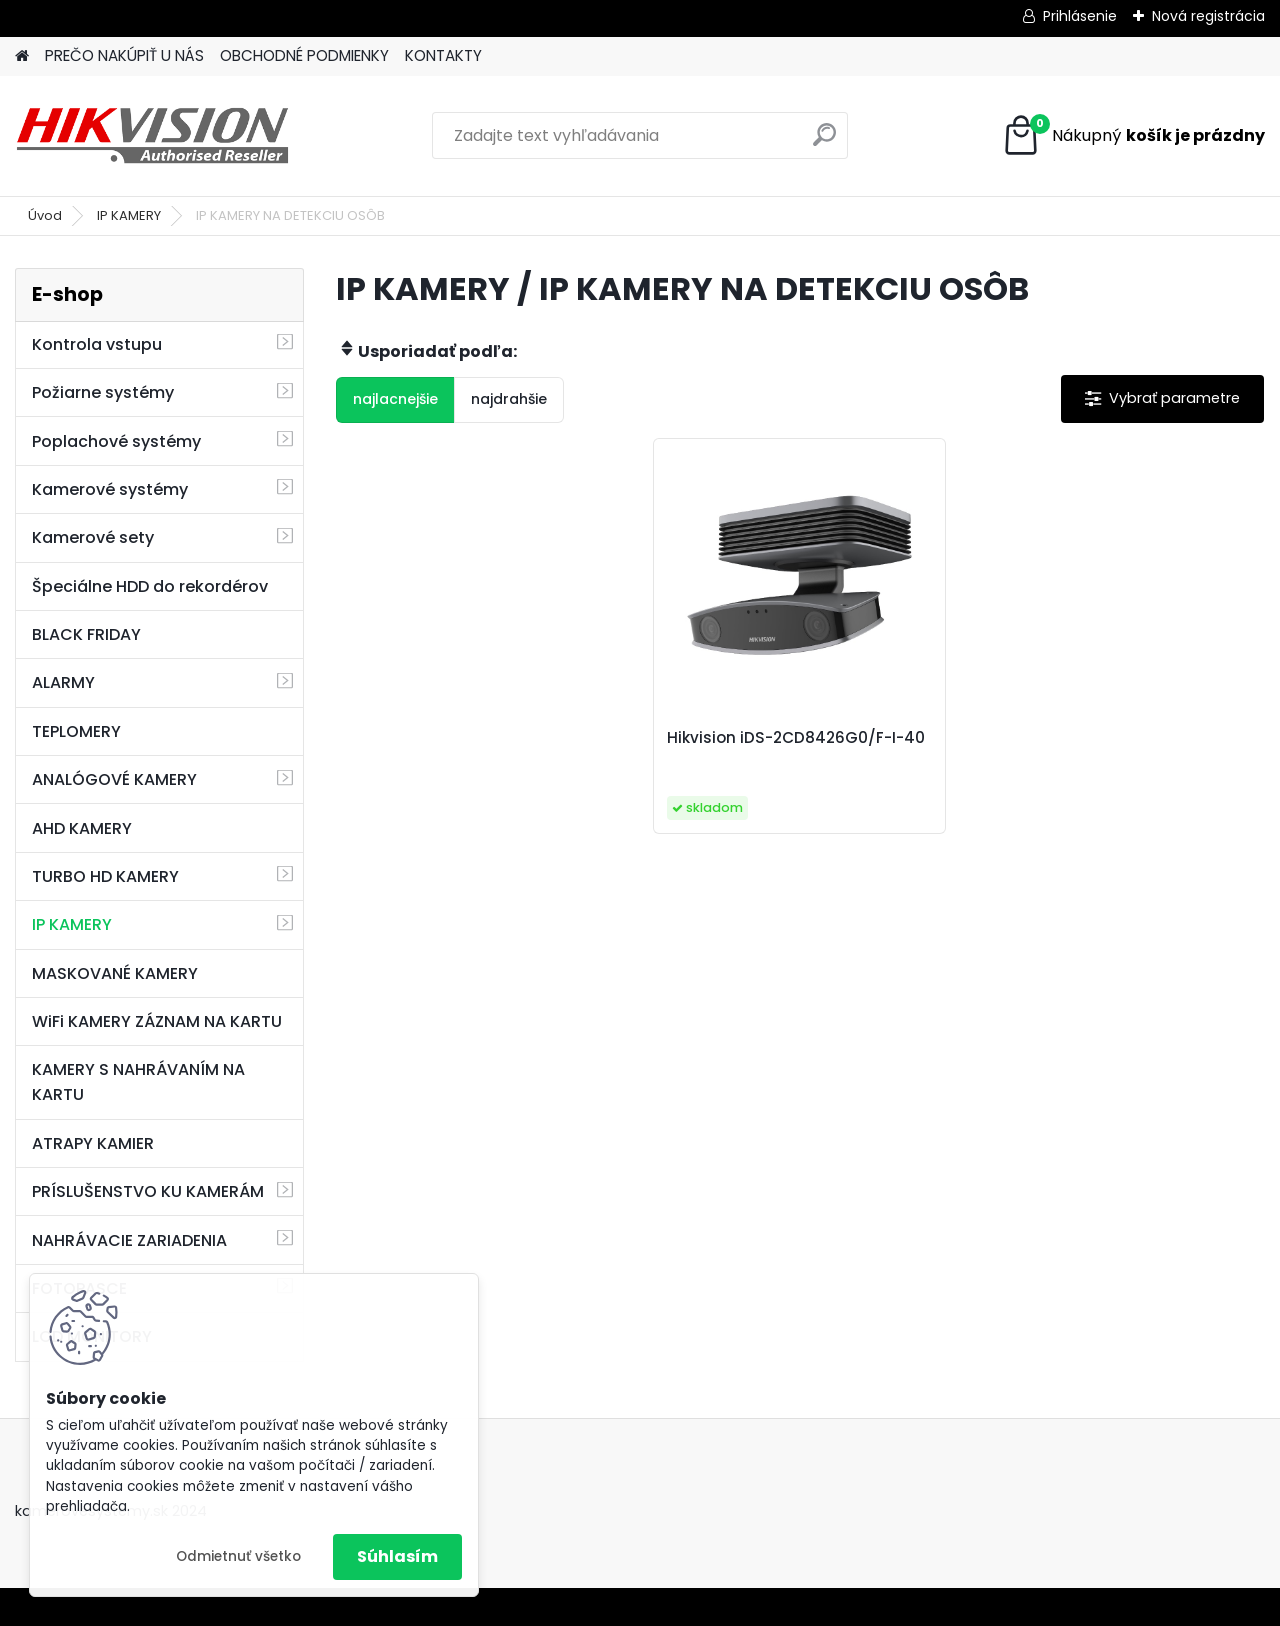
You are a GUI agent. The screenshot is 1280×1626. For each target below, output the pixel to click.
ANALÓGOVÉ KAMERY (114, 779)
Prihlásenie (1080, 16)
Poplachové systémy (116, 441)
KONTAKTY (443, 55)
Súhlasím (397, 1556)
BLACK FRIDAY (86, 634)
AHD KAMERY (82, 828)
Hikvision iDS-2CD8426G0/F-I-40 (796, 738)
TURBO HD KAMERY (105, 876)
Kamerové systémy (110, 489)
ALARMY (63, 682)
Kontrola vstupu (97, 344)
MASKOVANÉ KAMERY (115, 973)
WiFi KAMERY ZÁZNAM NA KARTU (157, 1021)
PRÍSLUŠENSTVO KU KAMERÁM (148, 1191)
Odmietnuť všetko (238, 1556)
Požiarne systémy (103, 392)
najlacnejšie (395, 399)
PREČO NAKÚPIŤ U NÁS (124, 55)
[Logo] (152, 136)
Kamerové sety (93, 537)
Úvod (45, 215)
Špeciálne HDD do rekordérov (150, 586)
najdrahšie (509, 399)
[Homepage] (22, 56)
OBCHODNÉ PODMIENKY (304, 55)
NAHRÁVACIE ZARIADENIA (129, 1240)
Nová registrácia (1208, 16)
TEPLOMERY (76, 731)
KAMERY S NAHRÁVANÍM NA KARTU (138, 1082)
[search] (824, 142)
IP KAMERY (129, 215)
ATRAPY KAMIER (93, 1143)
